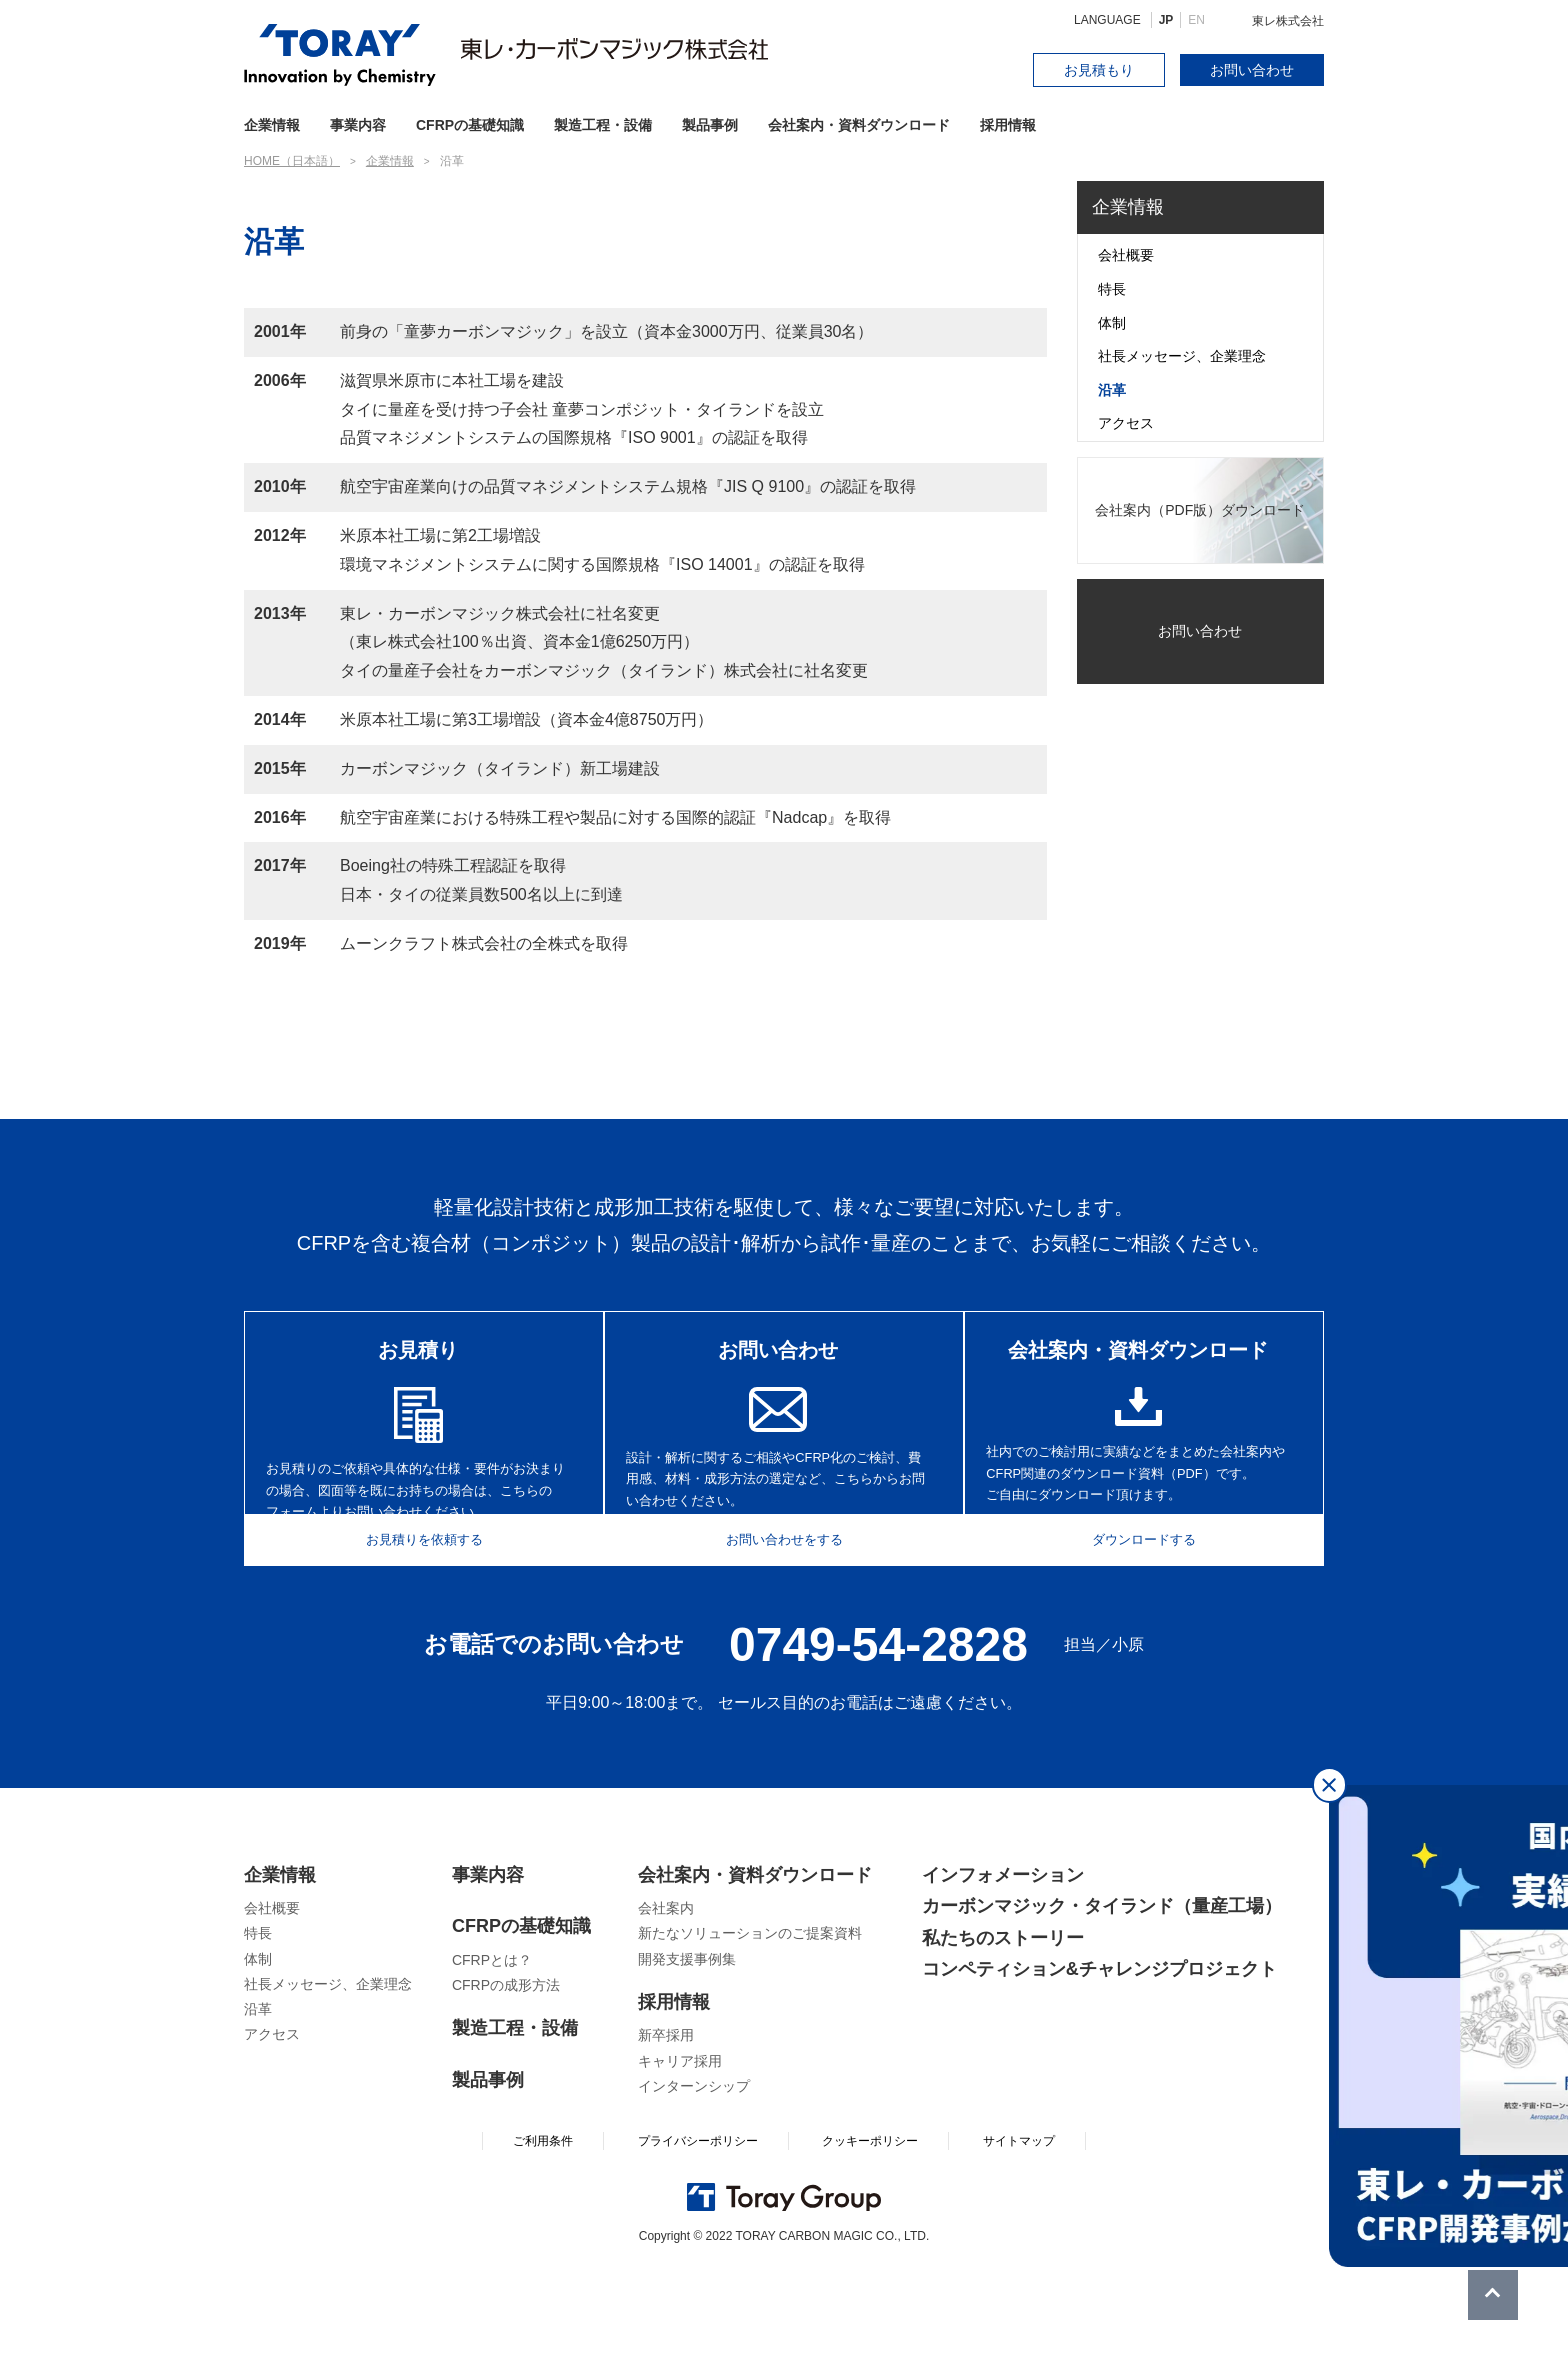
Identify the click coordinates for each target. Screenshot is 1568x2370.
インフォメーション (1003, 1977)
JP (1166, 20)
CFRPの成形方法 (506, 2087)
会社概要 (1126, 255)
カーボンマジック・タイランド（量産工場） (1102, 2009)
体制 (1112, 323)
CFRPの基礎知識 (521, 2029)
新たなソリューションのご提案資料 (750, 2036)
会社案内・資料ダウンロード (859, 125)
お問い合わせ (1252, 70)
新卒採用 (666, 2138)
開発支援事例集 (687, 2061)
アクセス (1126, 423)
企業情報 (1128, 207)
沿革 (1112, 390)
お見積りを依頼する (411, 1637)
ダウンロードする (1157, 1637)
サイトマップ (1019, 2244)
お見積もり (1099, 70)
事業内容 (358, 125)
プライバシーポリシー (698, 2244)
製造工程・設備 (603, 125)
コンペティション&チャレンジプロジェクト (1099, 2072)
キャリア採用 (680, 2163)
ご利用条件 (543, 2244)
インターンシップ (694, 2188)
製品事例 (710, 125)
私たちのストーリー (1003, 2040)
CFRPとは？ (492, 2062)
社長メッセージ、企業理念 (1182, 356)
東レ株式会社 (1288, 21)
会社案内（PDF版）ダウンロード (1200, 510)
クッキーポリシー (870, 2244)
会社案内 (666, 2011)
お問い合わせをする (784, 1637)
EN (1196, 20)
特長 (1112, 289)
